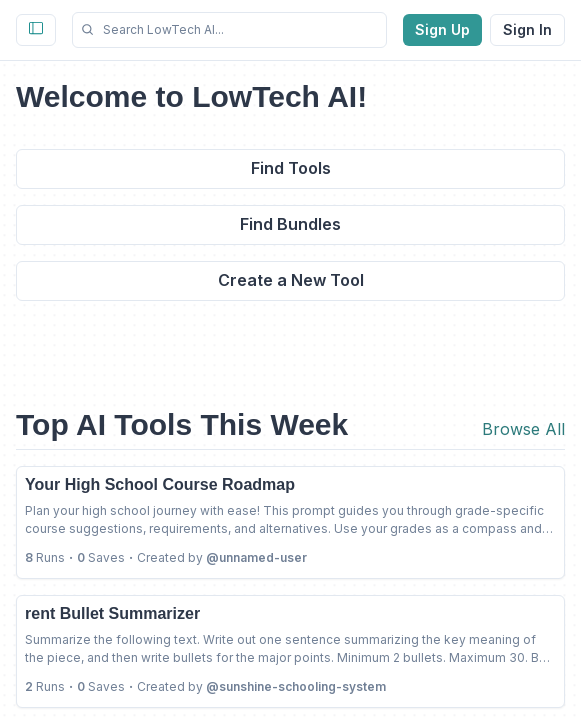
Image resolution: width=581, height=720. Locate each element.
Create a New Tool (291, 280)
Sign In (527, 29)
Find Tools (291, 168)
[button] (229, 30)
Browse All (523, 429)
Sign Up (442, 29)
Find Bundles (290, 224)
